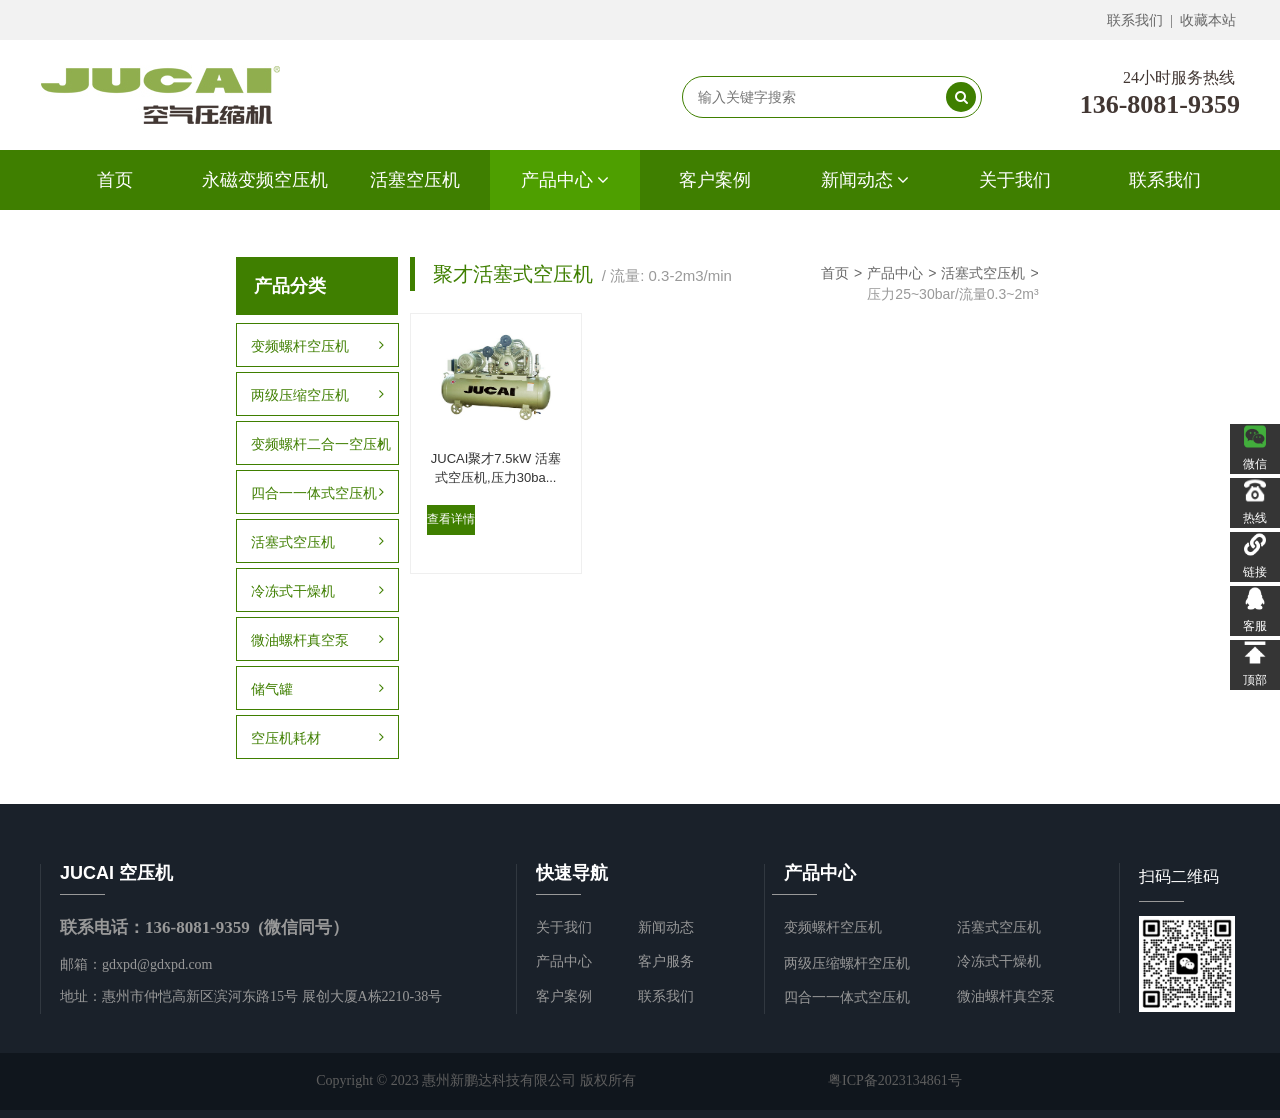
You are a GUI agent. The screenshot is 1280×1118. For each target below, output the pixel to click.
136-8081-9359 (1160, 104)
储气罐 (317, 689)
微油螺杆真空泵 (317, 640)
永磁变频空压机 (265, 180)
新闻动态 (865, 180)
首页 (115, 180)
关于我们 (1015, 180)
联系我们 (1165, 180)
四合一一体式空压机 (317, 493)
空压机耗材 (317, 738)
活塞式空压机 (317, 542)
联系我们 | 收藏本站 (1171, 20)
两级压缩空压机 (317, 395)
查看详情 (450, 525)
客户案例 (715, 180)
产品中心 (565, 180)
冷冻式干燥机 (317, 591)
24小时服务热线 (1179, 77)
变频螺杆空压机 (317, 346)
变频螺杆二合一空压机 (321, 444)
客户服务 (666, 961)
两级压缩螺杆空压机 (847, 963)
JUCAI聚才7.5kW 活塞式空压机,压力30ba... (485, 462)
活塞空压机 (415, 180)
